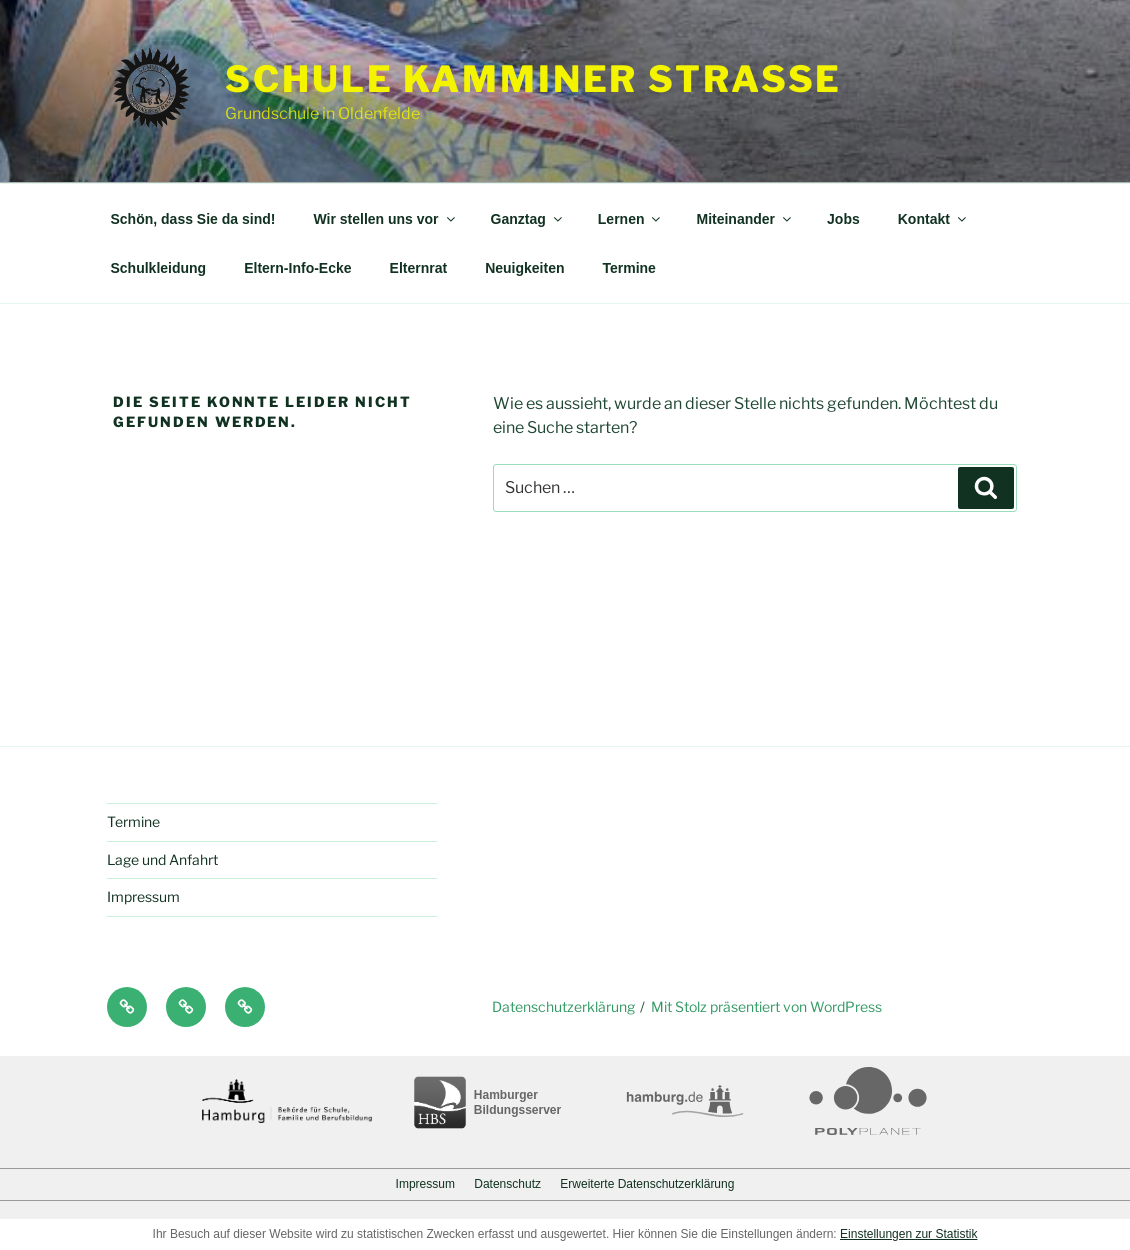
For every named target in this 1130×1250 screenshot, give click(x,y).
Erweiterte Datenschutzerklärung (647, 1184)
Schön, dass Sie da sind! (193, 219)
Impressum (143, 896)
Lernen (631, 219)
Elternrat (419, 268)
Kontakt (933, 219)
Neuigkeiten (524, 268)
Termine (628, 268)
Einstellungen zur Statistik (908, 1234)
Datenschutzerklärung (563, 1006)
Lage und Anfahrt (162, 859)
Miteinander (745, 219)
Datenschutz (507, 1184)
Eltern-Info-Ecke (297, 268)
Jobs (843, 219)
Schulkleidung (159, 268)
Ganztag (528, 219)
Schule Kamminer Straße (533, 79)
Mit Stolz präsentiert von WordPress (766, 1006)
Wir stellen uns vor (385, 219)
